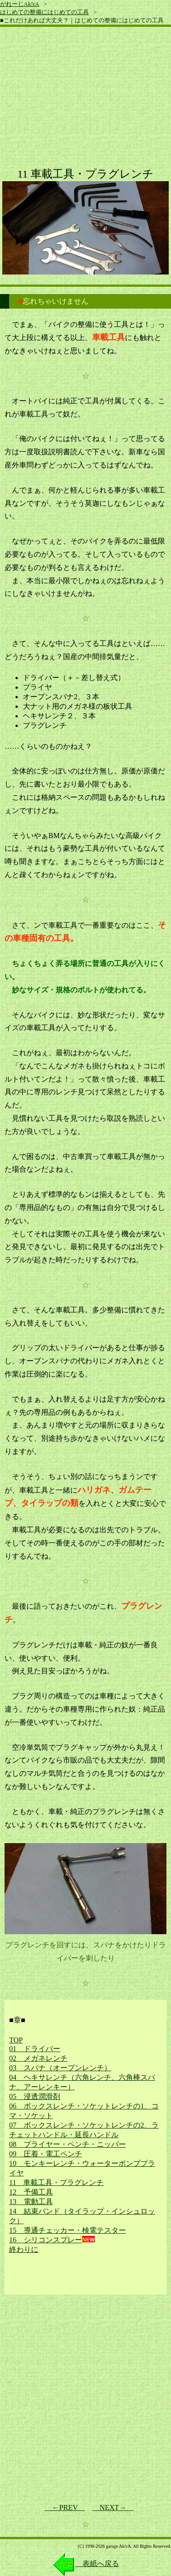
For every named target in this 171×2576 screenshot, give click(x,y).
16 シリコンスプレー (45, 2240)
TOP (16, 2040)
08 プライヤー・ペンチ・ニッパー (67, 2144)
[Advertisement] (85, 101)
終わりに (23, 2249)
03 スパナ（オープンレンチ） (60, 2068)
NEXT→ (113, 2507)
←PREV (65, 2507)
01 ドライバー (34, 2049)
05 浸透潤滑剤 (34, 2096)
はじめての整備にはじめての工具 (44, 12)
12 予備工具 (31, 2192)
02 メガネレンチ (38, 2058)
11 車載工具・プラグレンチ (56, 2182)
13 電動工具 (31, 2201)
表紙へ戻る (85, 2563)
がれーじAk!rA (19, 3)
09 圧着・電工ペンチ (45, 2154)
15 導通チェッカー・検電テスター (67, 2230)
